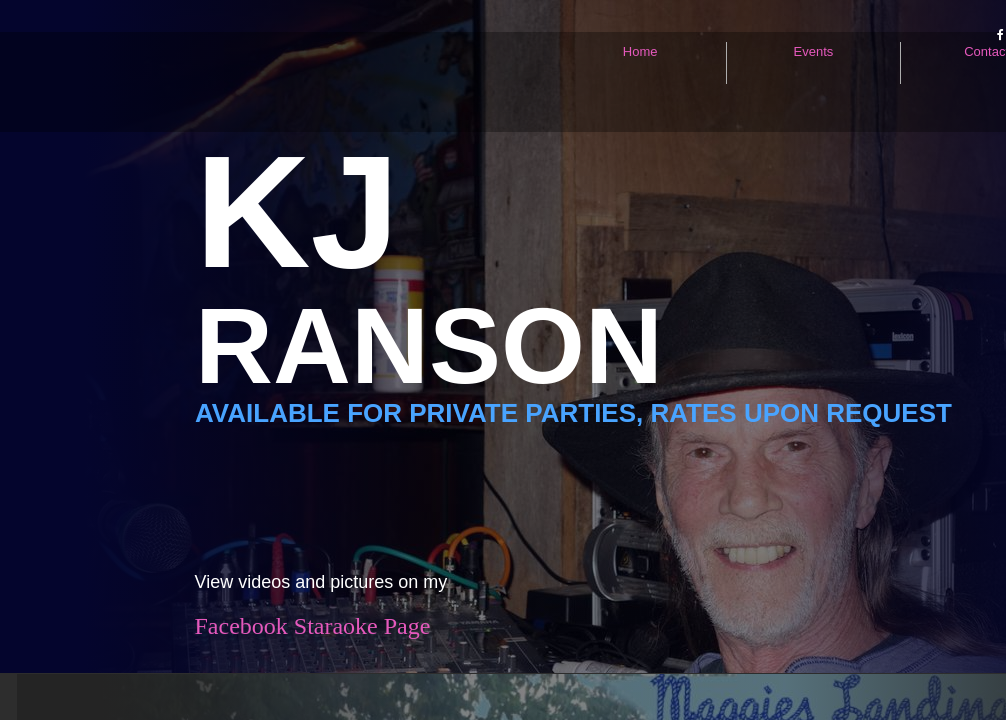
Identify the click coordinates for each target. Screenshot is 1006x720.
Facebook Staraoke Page (313, 626)
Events (814, 51)
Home (640, 51)
